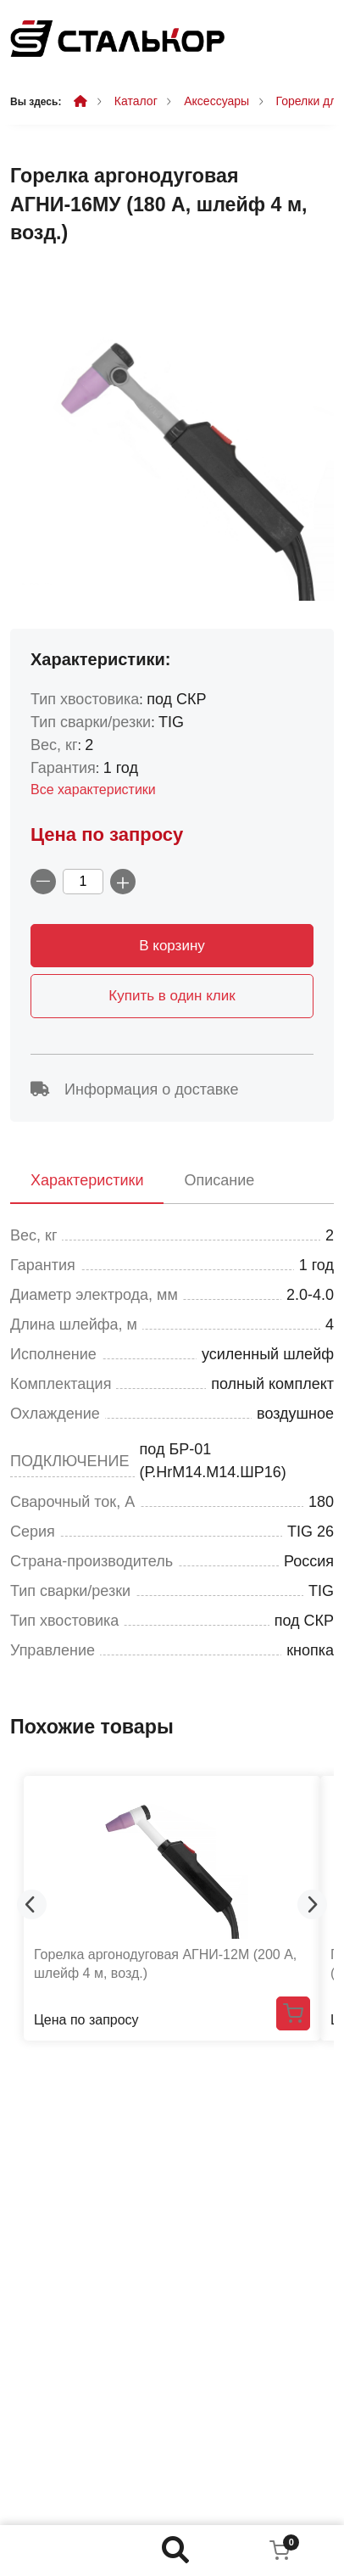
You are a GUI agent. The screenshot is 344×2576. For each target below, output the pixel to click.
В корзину (172, 946)
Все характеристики (93, 789)
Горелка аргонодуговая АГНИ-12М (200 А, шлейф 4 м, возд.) (165, 1963)
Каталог (136, 101)
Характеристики (87, 1180)
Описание (219, 1180)
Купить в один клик (171, 996)
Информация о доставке (134, 1089)
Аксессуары (216, 101)
